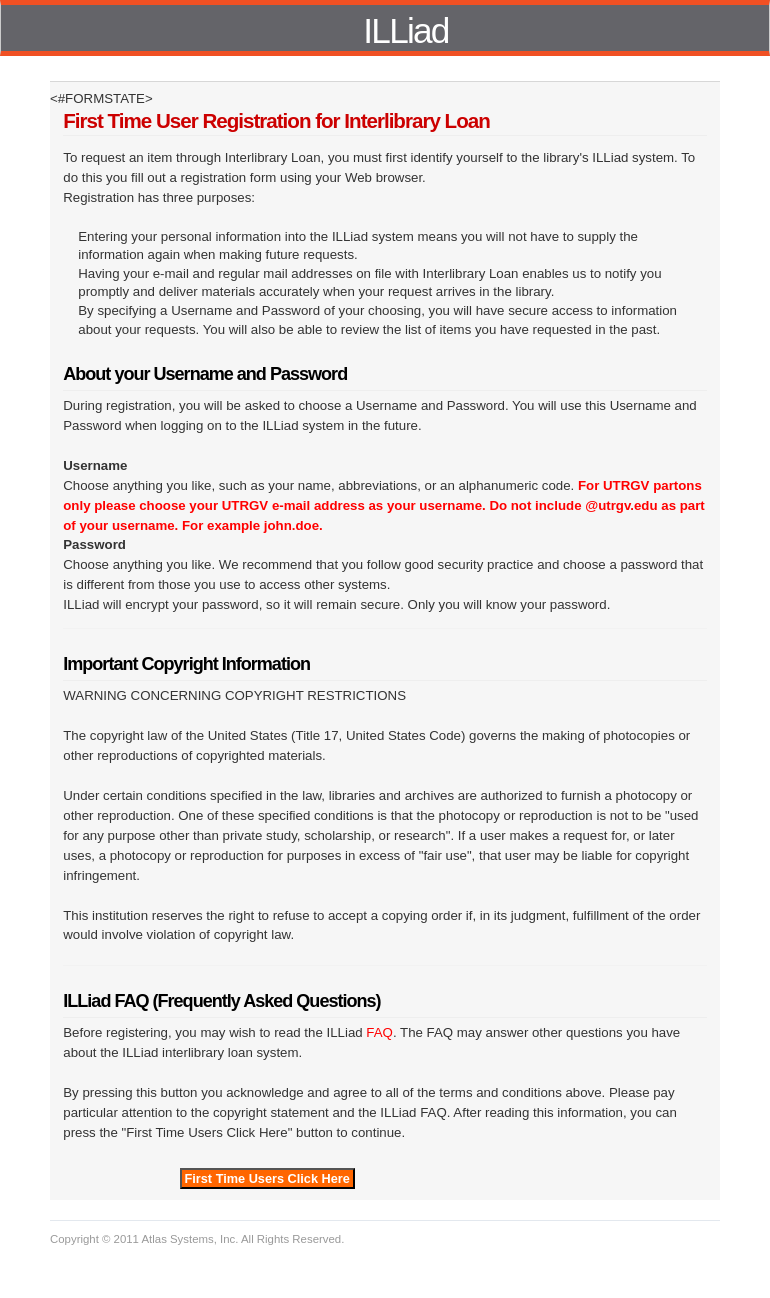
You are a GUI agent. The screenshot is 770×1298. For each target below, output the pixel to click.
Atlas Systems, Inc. (189, 1239)
